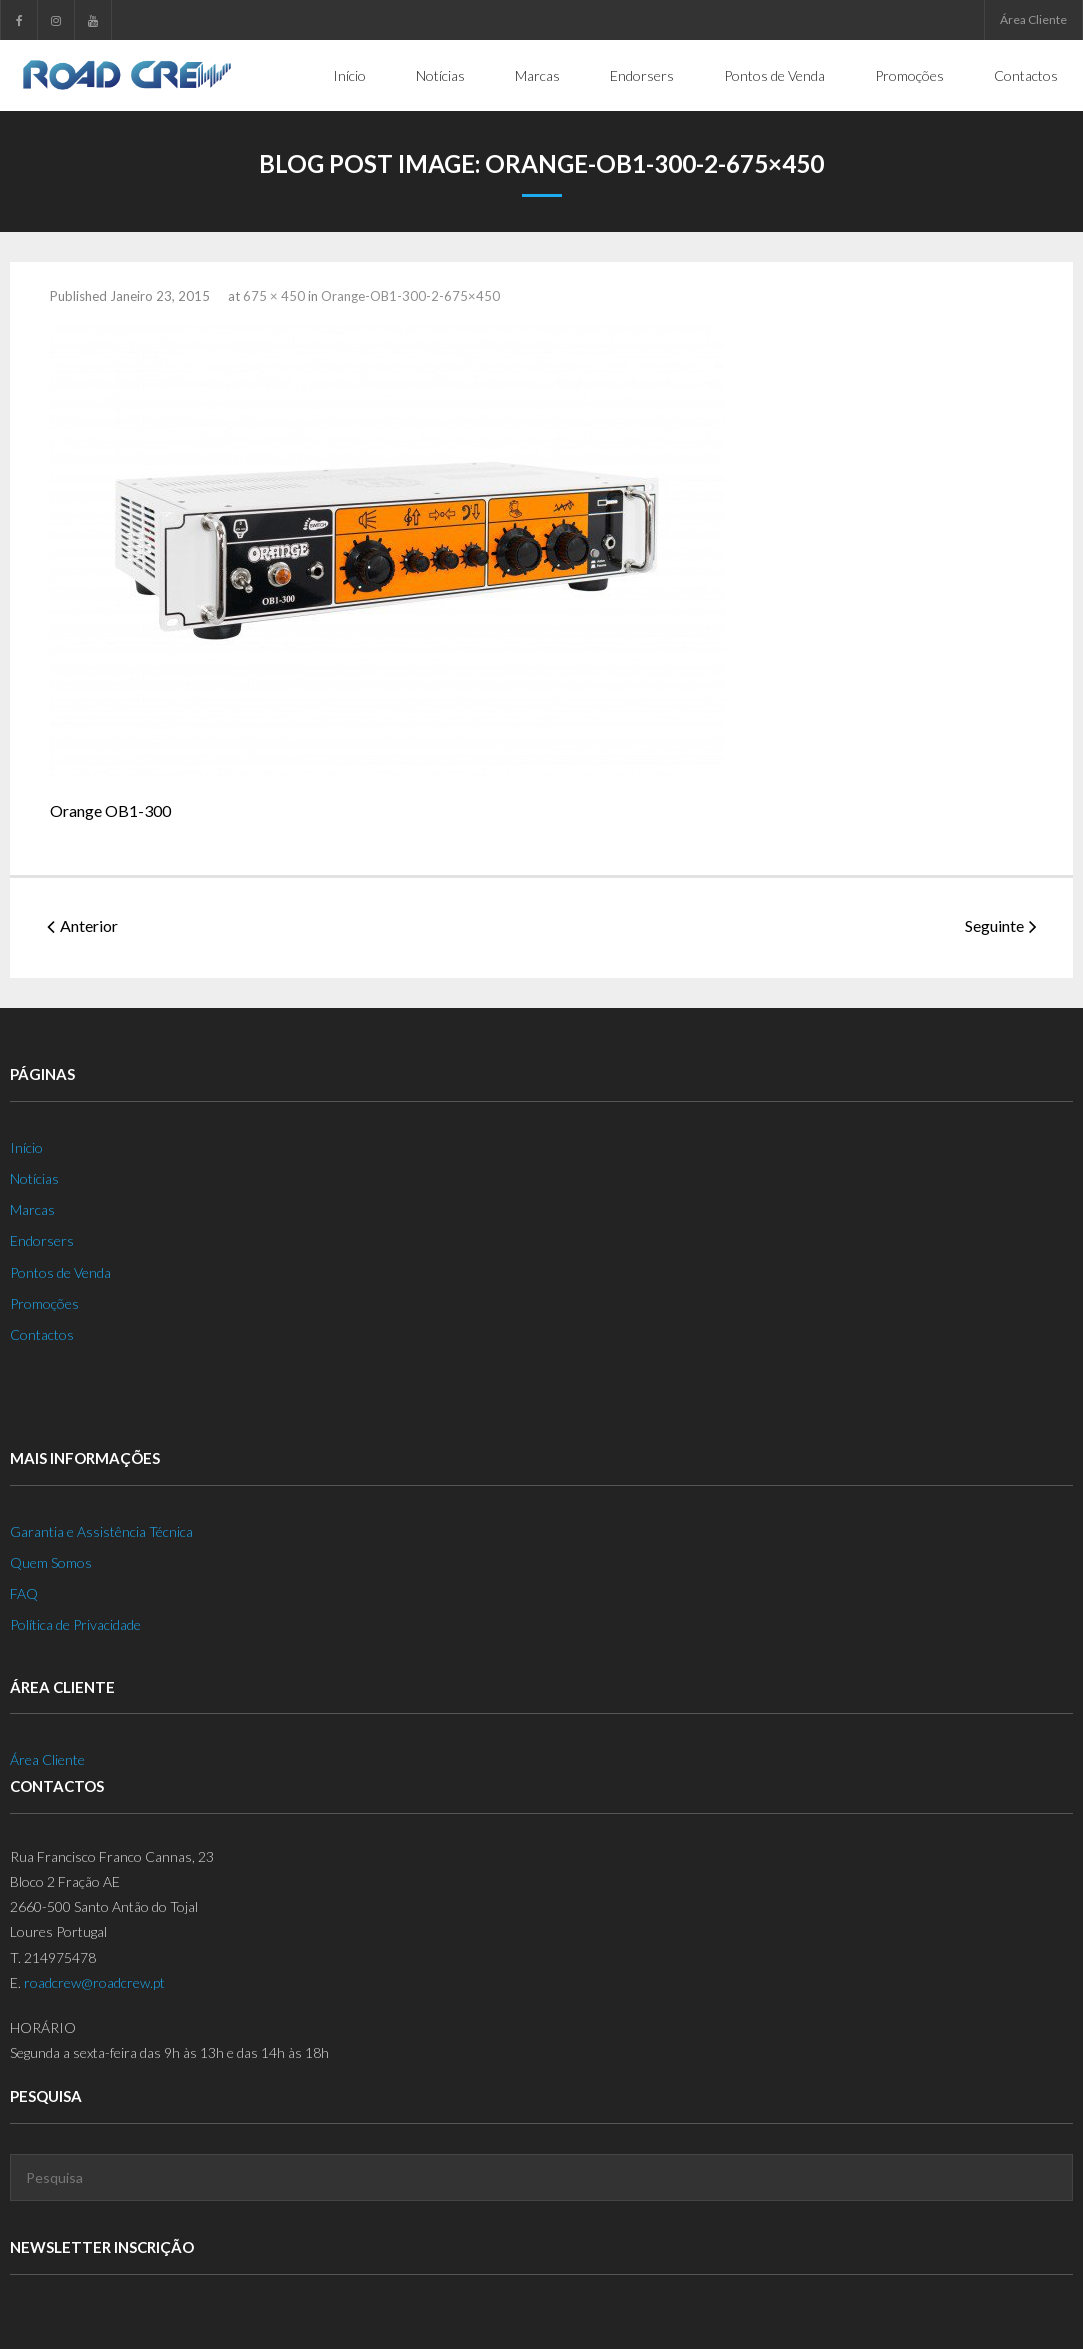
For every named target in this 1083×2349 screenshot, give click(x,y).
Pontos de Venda (60, 1271)
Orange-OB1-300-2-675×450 (410, 296)
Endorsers (42, 1240)
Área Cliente (1033, 19)
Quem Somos (51, 1562)
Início (26, 1147)
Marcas (32, 1209)
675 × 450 (274, 296)
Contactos (42, 1334)
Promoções (44, 1303)
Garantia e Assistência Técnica (101, 1531)
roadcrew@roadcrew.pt (94, 1982)
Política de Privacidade (75, 1624)
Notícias (34, 1178)
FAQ (24, 1593)
